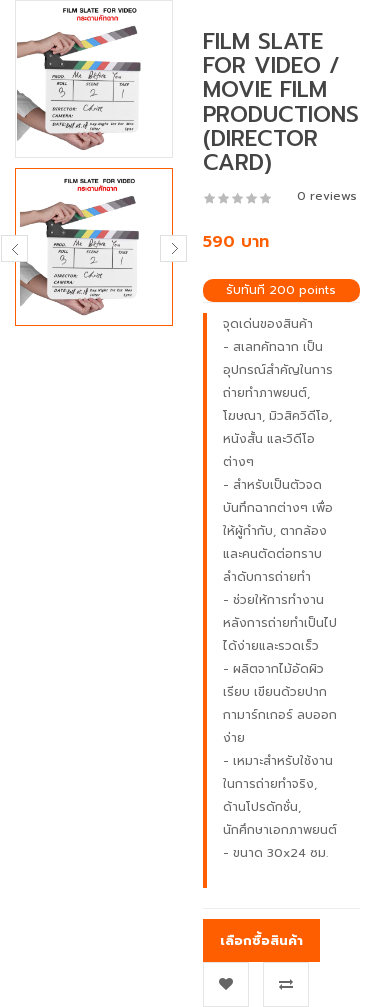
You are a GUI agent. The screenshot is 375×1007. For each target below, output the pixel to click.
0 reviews (327, 196)
